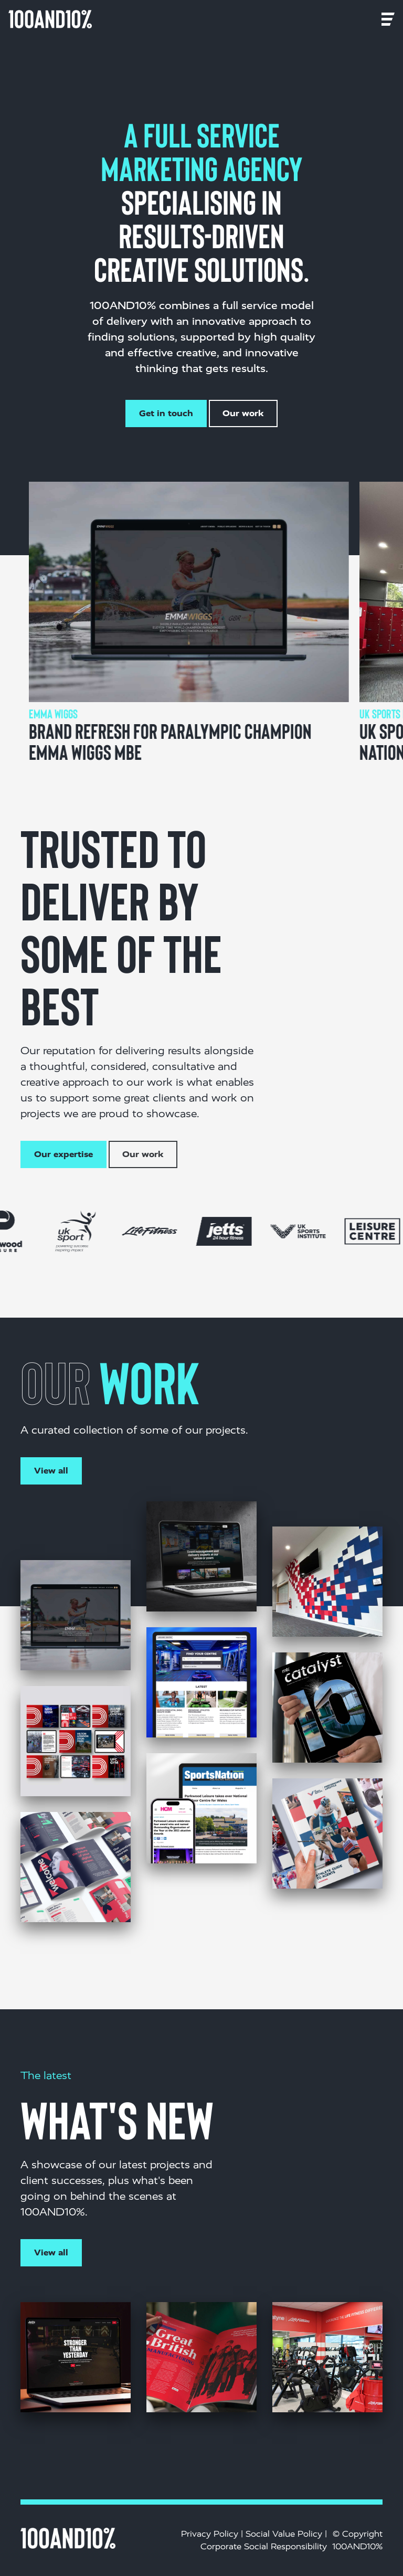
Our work (243, 413)
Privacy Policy (209, 2534)
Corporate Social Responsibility (263, 2546)
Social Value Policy (284, 2534)
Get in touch (166, 413)
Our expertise (63, 1154)
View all (51, 1471)
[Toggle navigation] (106, 18)
